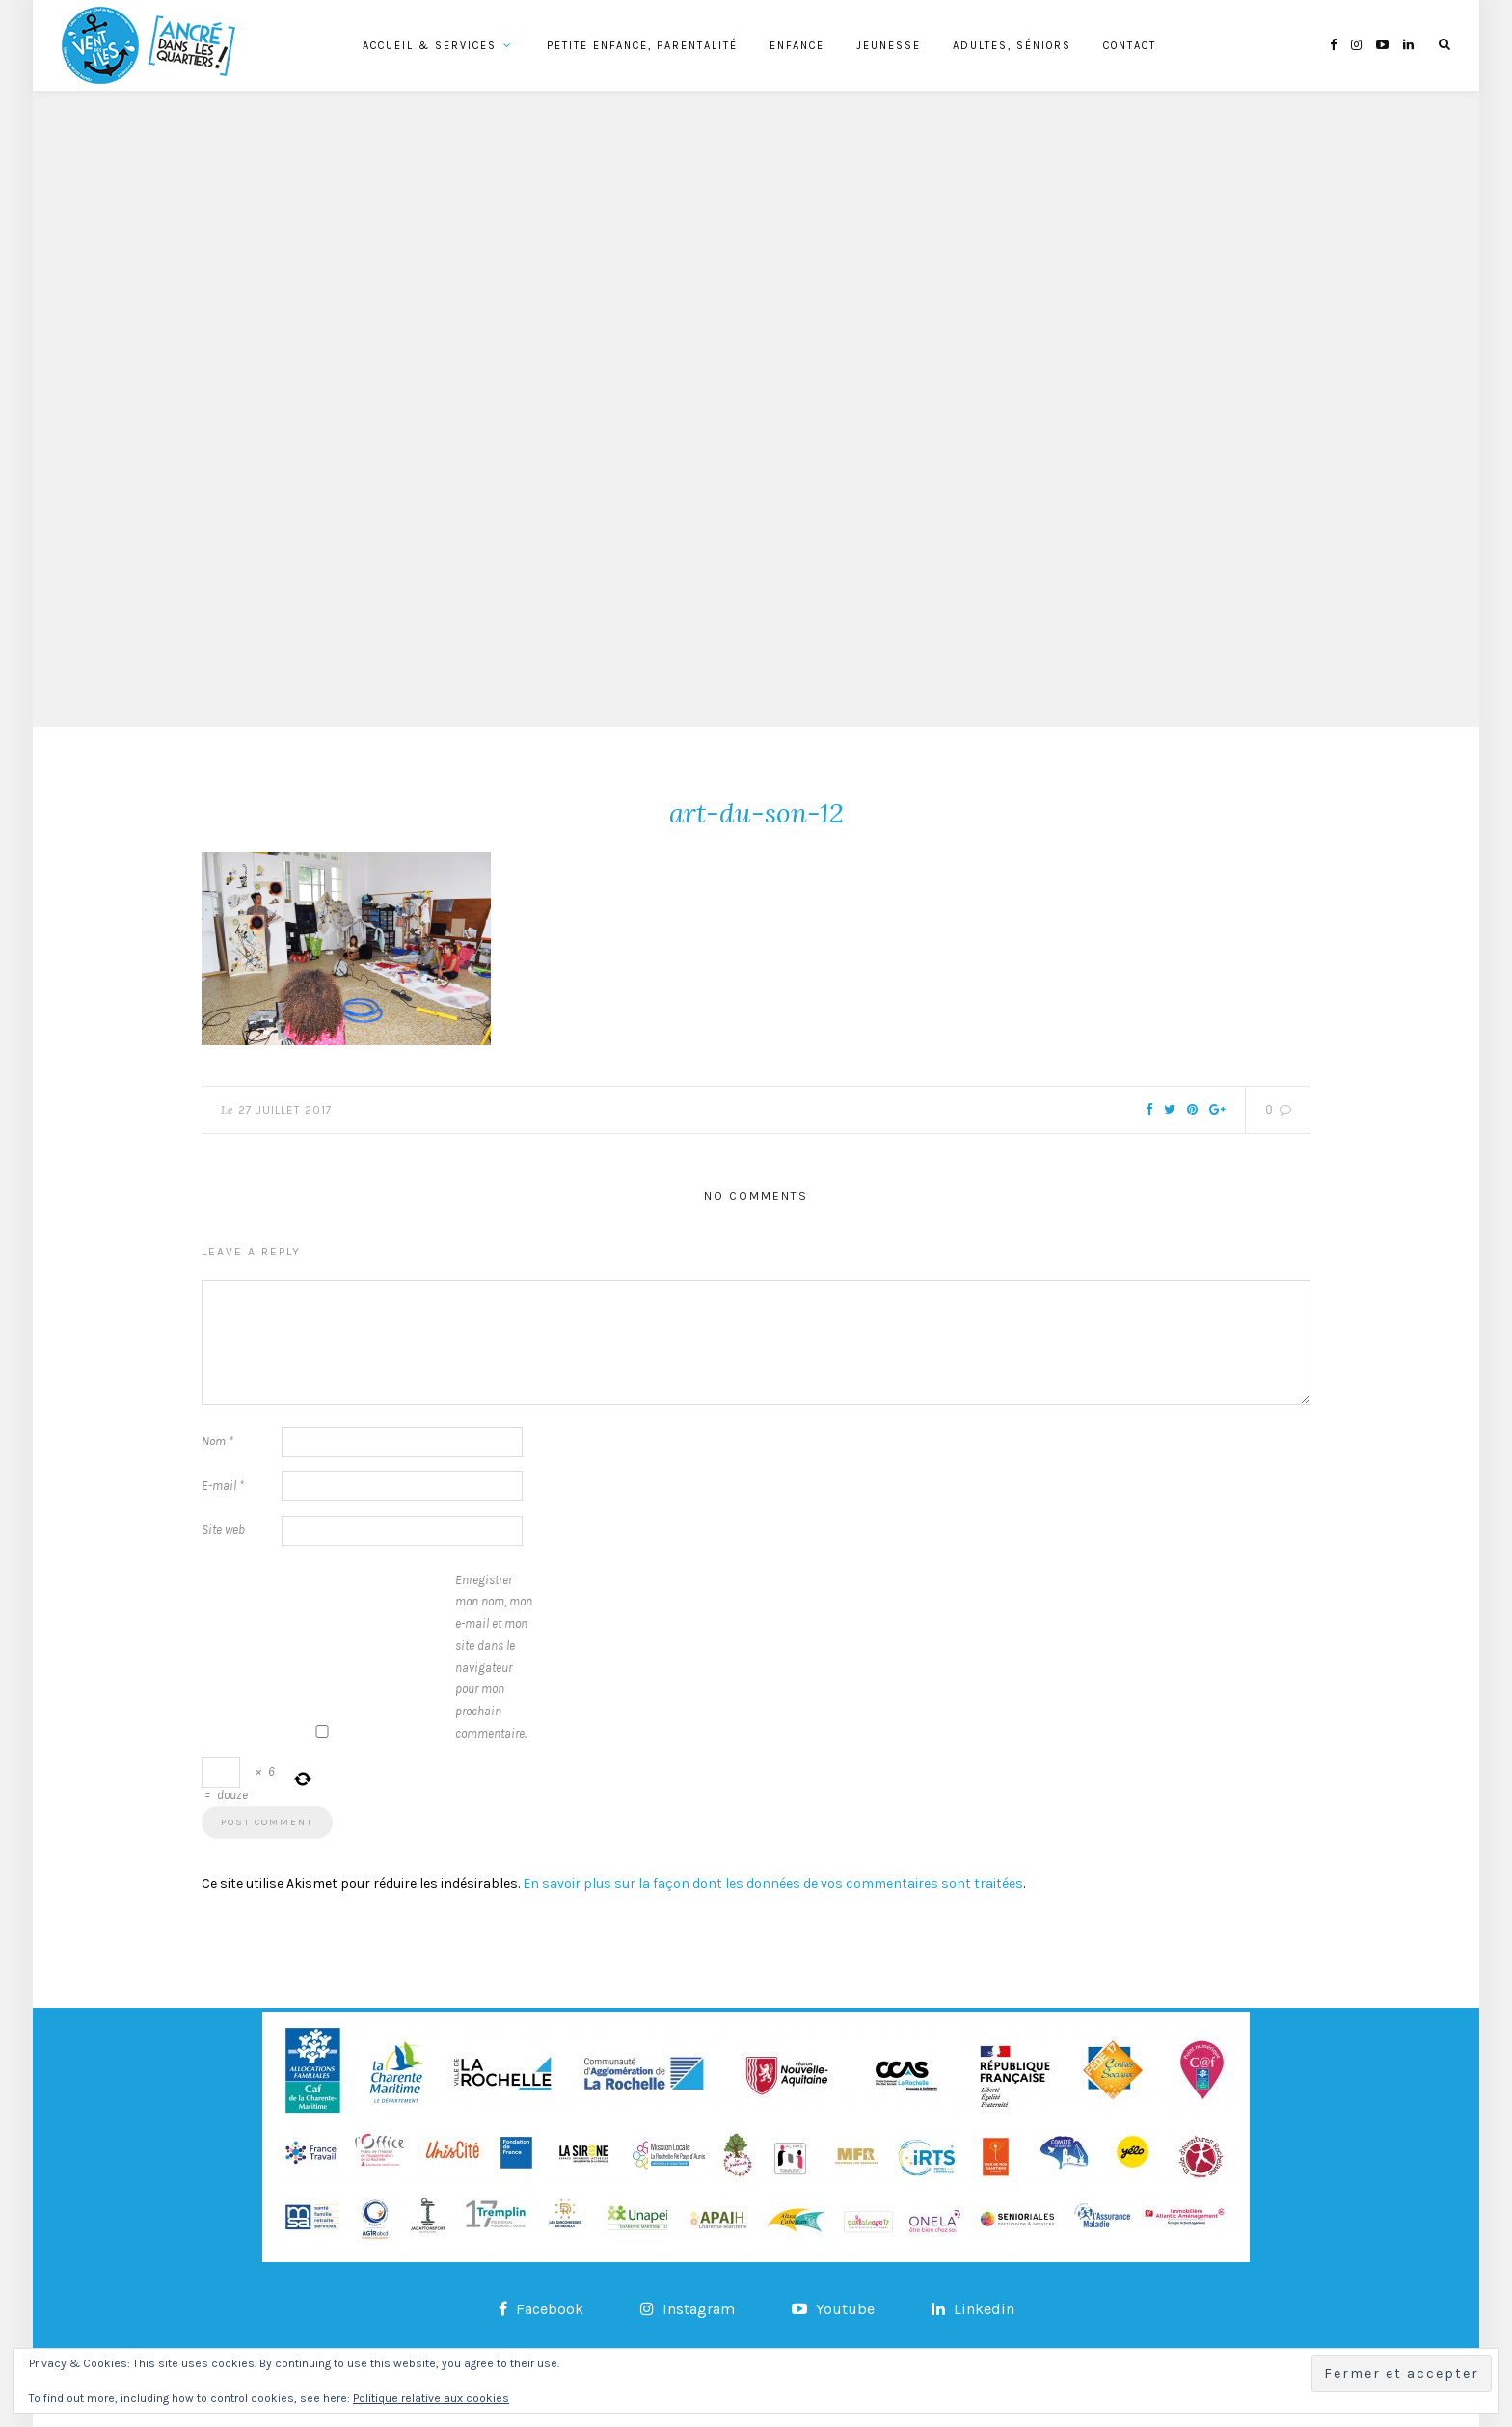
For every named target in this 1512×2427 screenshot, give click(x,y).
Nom (217, 1441)
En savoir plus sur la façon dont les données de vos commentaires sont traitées (773, 1883)
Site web (223, 1530)
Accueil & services (430, 46)
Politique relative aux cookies (431, 2398)
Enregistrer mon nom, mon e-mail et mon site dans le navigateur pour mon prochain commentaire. (493, 1656)
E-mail (223, 1485)
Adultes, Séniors (1012, 46)
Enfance (797, 46)
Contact (1129, 46)
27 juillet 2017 (285, 1110)
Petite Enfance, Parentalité (642, 46)
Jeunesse (888, 46)
